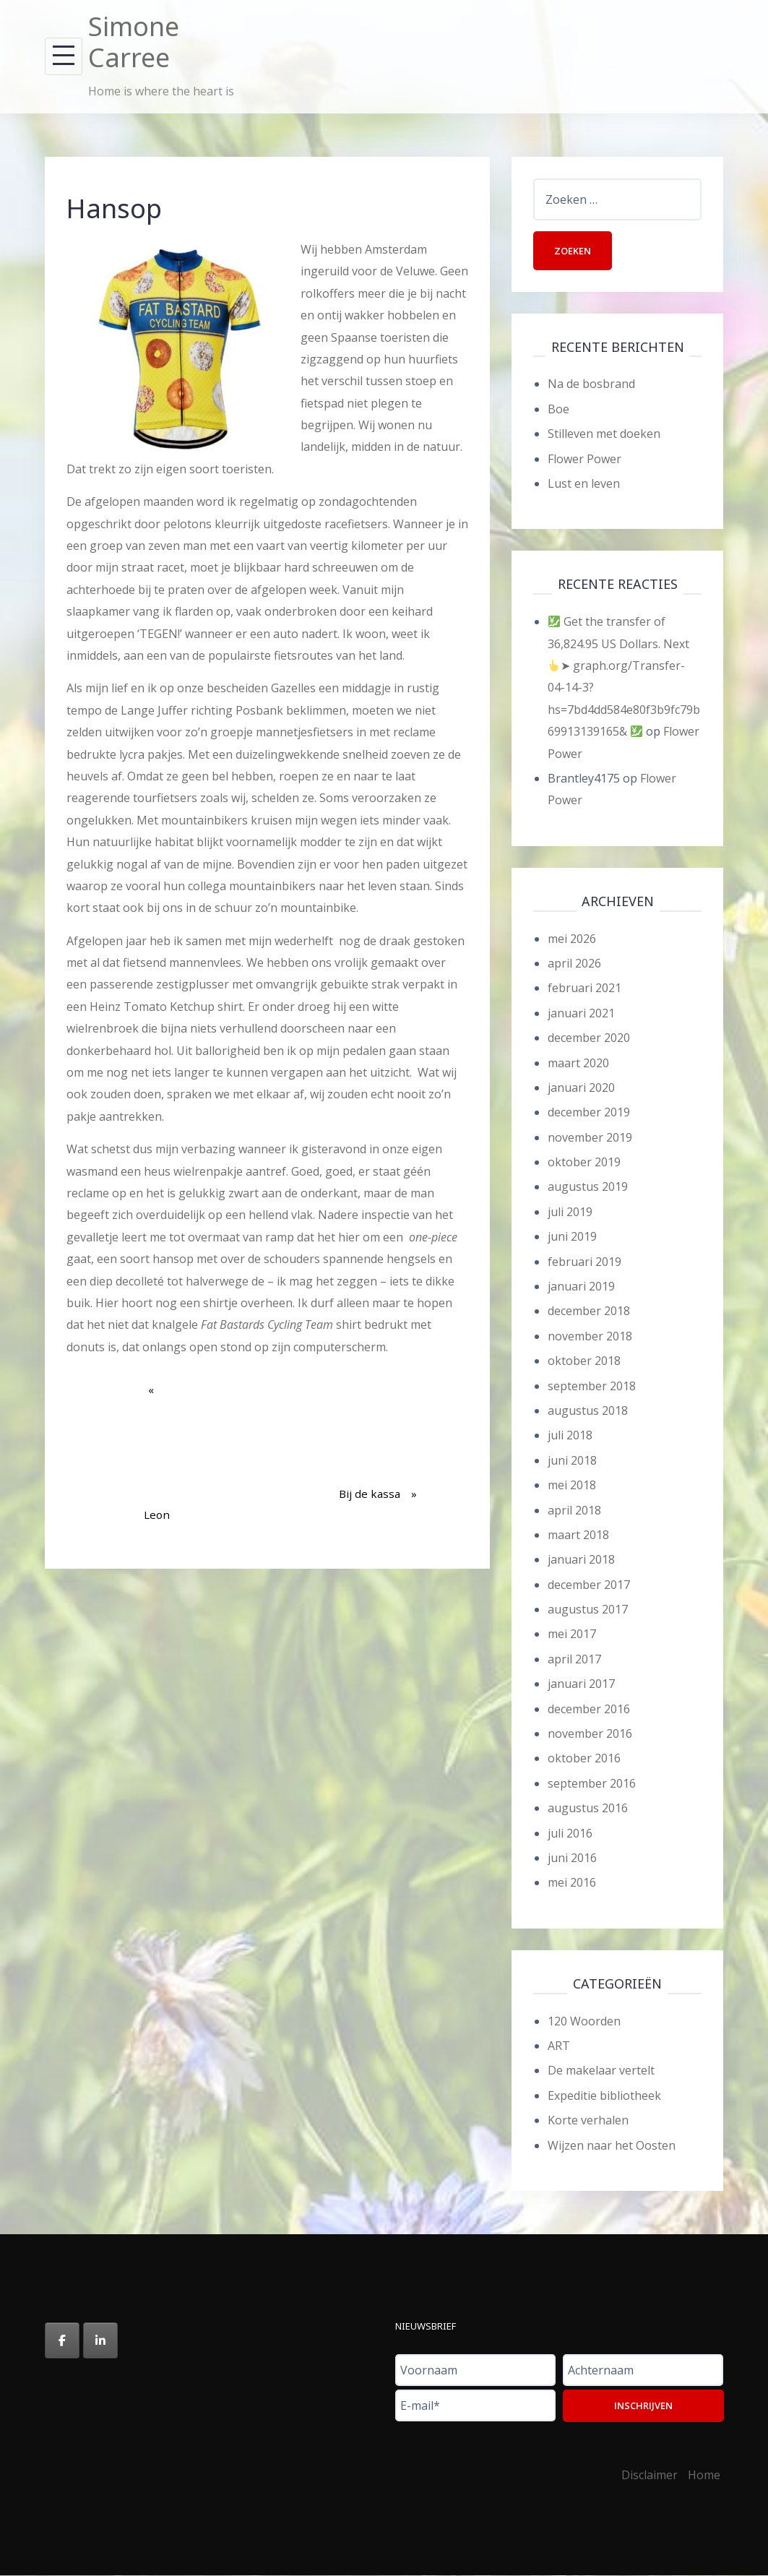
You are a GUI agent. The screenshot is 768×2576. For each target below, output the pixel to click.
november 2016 (590, 1734)
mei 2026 (572, 939)
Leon (156, 1461)
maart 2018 (578, 1535)
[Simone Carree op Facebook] (62, 2341)
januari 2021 (581, 1014)
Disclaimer (649, 2476)
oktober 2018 (584, 1361)
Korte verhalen (588, 2121)
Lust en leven (584, 484)
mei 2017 (572, 1635)
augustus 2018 (588, 1411)
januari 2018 (581, 1560)
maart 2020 (578, 1064)
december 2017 (589, 1585)
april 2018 (574, 1511)
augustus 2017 (588, 1610)
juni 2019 (572, 1237)
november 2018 (590, 1337)
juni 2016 (572, 1858)
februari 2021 (584, 988)
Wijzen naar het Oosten (612, 2146)
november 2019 (590, 1138)
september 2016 (592, 1784)
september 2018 (592, 1387)
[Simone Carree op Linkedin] (100, 2341)
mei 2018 (572, 1486)
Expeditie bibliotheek (604, 2096)
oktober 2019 (584, 1163)
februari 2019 (584, 1262)
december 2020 (589, 1038)
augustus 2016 (588, 1809)
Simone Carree (133, 42)
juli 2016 (570, 1834)
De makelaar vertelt (601, 2072)
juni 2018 (572, 1461)
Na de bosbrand (591, 385)
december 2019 (589, 1113)
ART (559, 2046)
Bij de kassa (378, 1440)
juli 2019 (570, 1212)
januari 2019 (581, 1287)
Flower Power (584, 460)
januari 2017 (581, 1684)
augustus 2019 (588, 1188)
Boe (558, 410)
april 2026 (574, 964)
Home (704, 2476)
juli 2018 (570, 1436)
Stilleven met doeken (604, 434)
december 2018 (589, 1312)
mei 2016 (572, 1884)
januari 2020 (581, 1088)
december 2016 (589, 1710)
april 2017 (574, 1660)
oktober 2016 (584, 1759)
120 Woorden (584, 2022)
